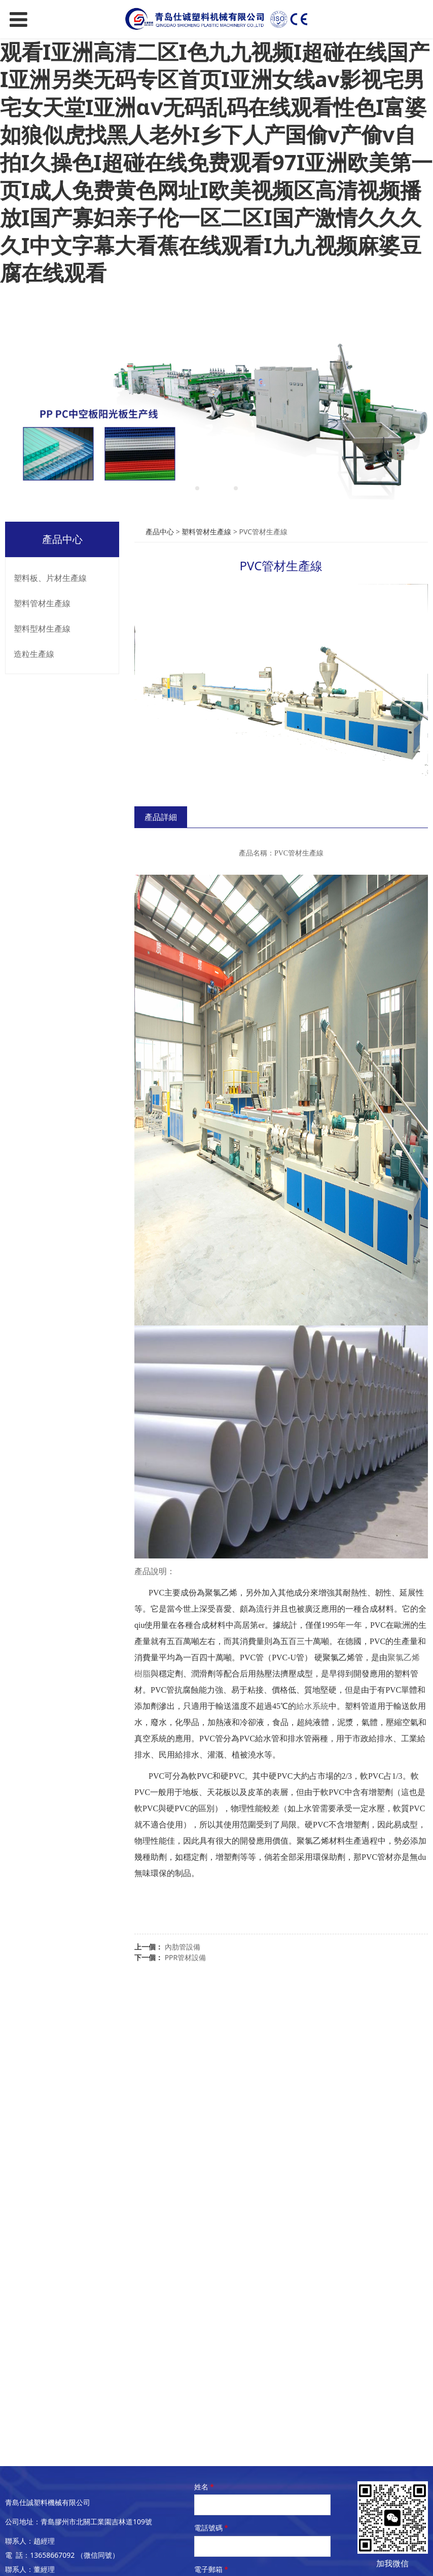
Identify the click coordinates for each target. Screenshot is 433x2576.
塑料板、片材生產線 (50, 577)
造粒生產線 (34, 653)
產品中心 (160, 531)
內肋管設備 (182, 1946)
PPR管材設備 (185, 1957)
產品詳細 (161, 817)
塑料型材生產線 (42, 628)
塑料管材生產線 (42, 603)
